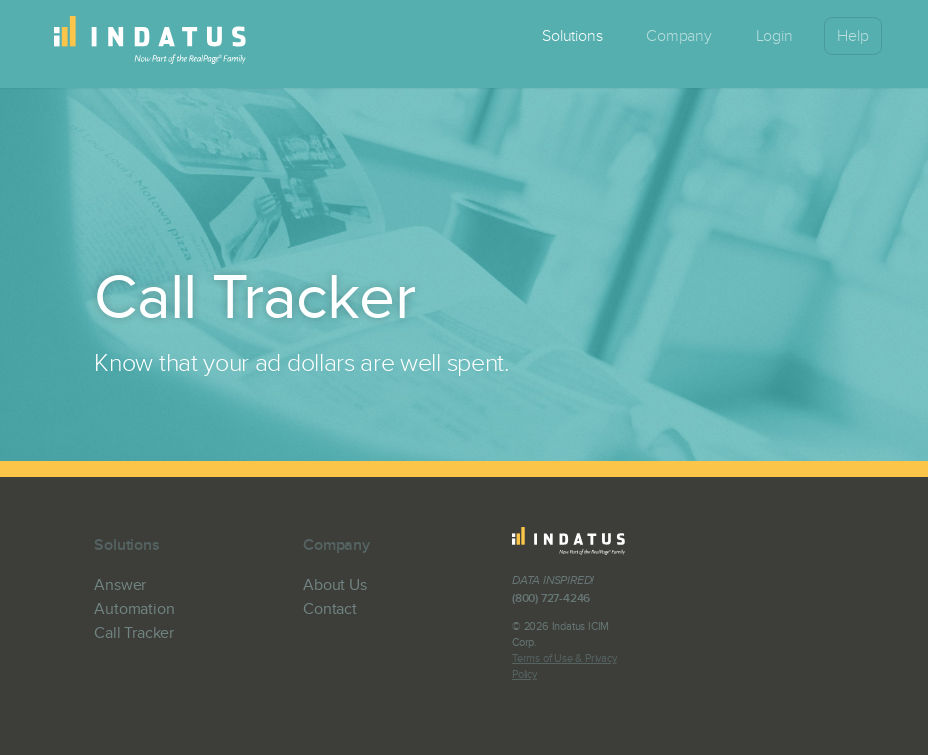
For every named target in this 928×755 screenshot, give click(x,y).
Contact (330, 609)
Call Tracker (134, 633)
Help (852, 36)
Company (679, 36)
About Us (334, 585)
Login (774, 36)
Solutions (572, 36)
